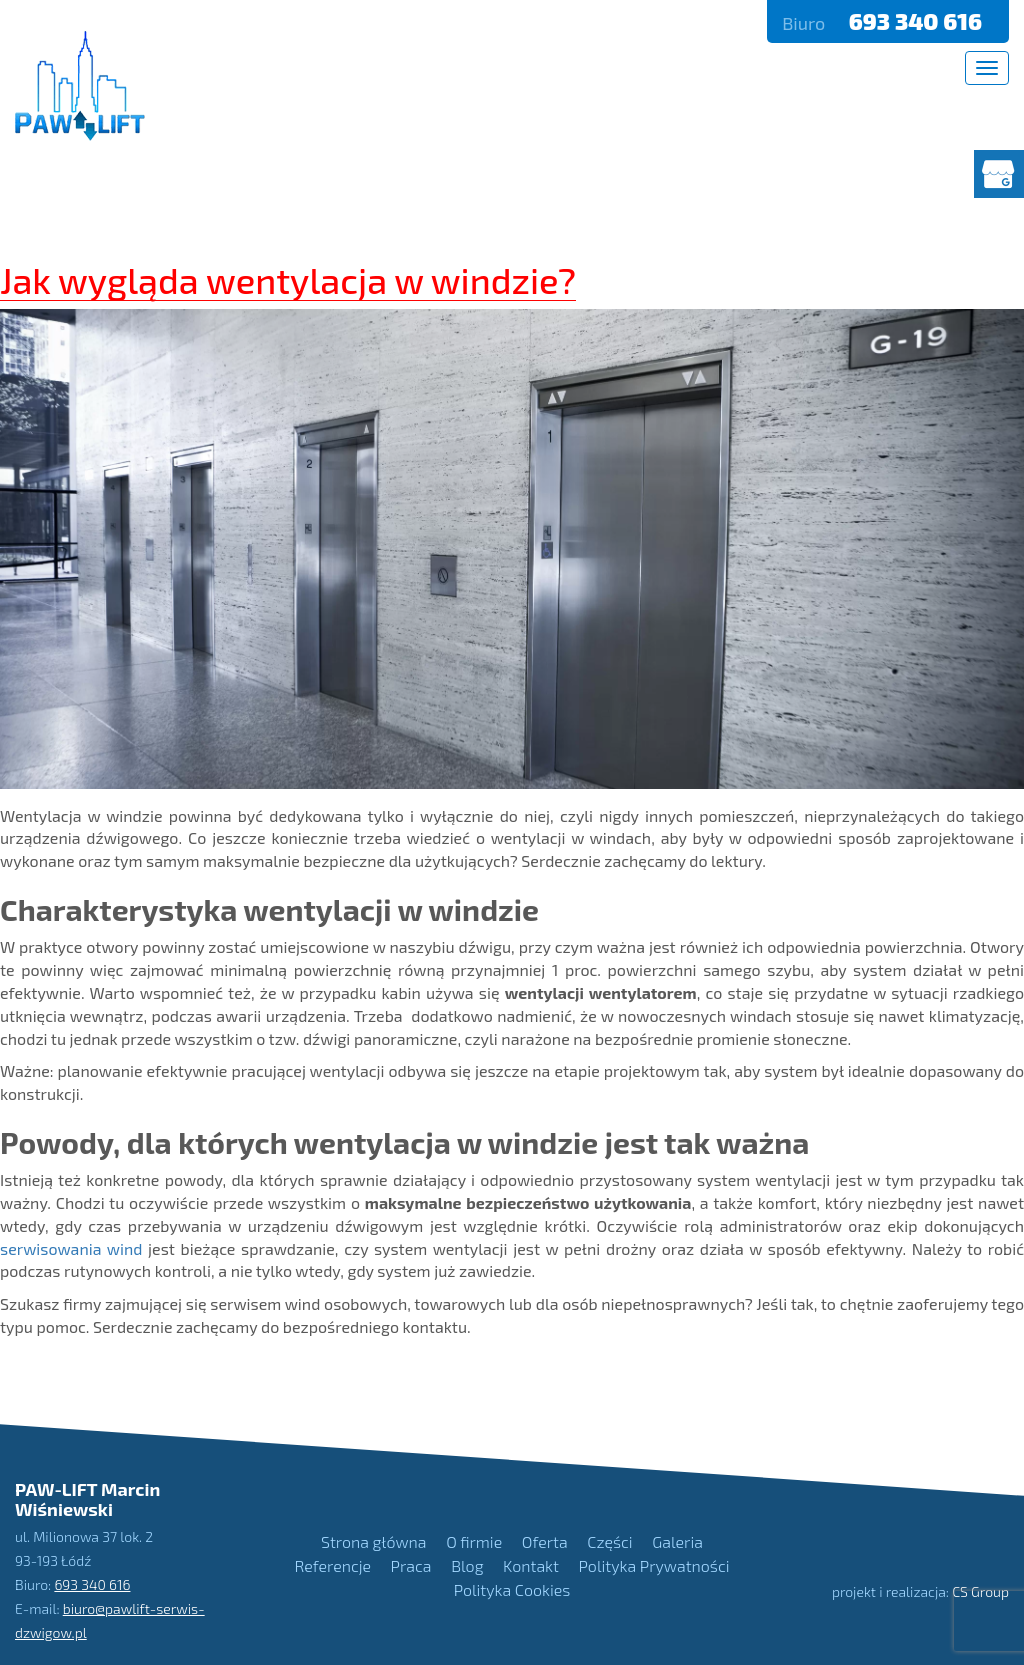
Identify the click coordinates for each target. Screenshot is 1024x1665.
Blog (467, 1565)
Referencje (333, 1565)
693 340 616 (918, 21)
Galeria (677, 1541)
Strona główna (373, 1541)
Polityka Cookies (512, 1589)
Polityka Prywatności (654, 1565)
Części (609, 1541)
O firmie (474, 1541)
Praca (411, 1565)
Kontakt (531, 1565)
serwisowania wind (71, 1248)
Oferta (545, 1541)
